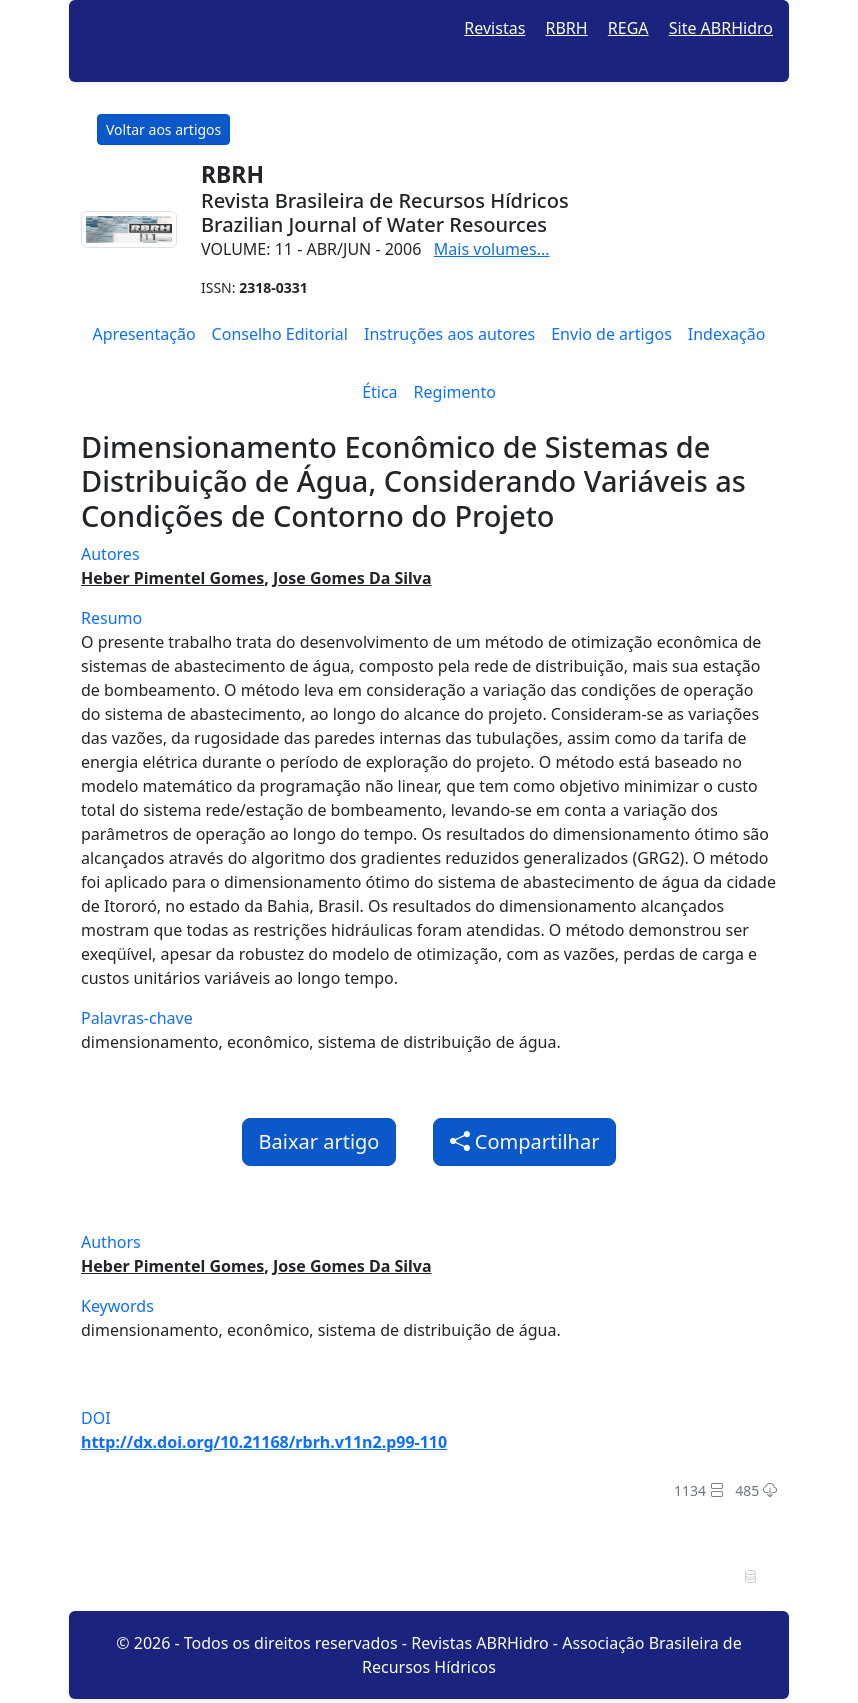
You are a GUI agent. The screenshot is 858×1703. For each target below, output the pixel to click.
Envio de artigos (611, 334)
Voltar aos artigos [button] (163, 129)
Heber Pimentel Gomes (172, 578)
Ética (379, 392)
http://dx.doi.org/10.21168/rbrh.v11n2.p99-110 (264, 1442)
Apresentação (144, 334)
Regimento (455, 392)
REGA (628, 28)
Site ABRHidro (721, 28)
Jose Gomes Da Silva (352, 578)
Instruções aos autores (449, 334)
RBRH (567, 28)
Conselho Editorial (280, 334)
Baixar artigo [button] (319, 1141)
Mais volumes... (492, 249)
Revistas (494, 28)
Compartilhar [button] (525, 1141)
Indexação (727, 334)
